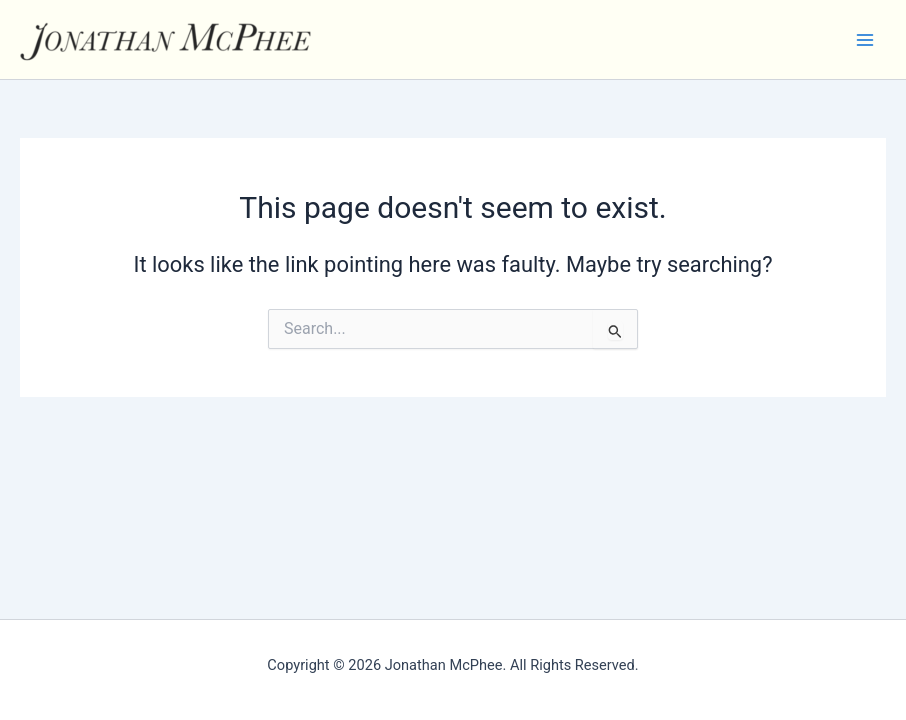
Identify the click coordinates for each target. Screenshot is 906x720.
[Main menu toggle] (865, 40)
